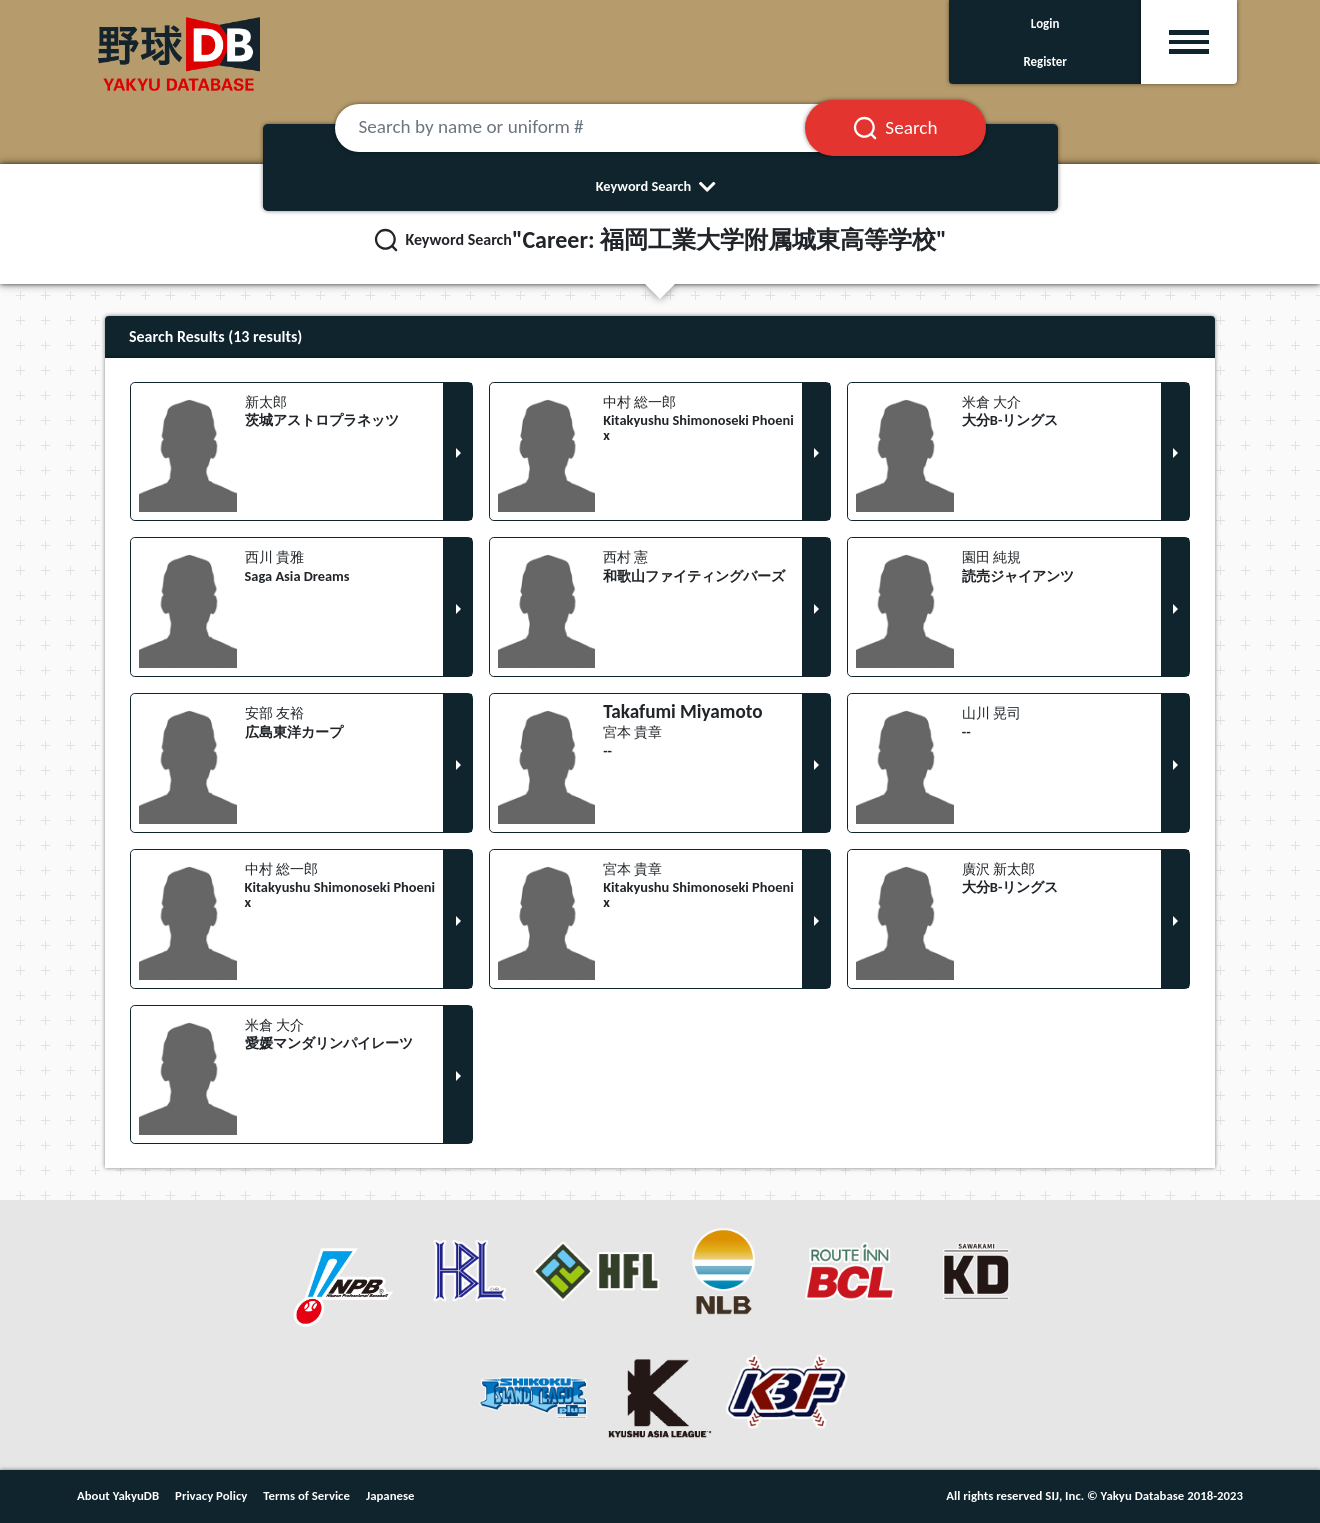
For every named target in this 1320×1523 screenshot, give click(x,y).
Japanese (390, 1495)
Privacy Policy (211, 1495)
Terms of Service (306, 1495)
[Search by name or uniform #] (595, 128)
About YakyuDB (118, 1495)
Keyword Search (660, 186)
